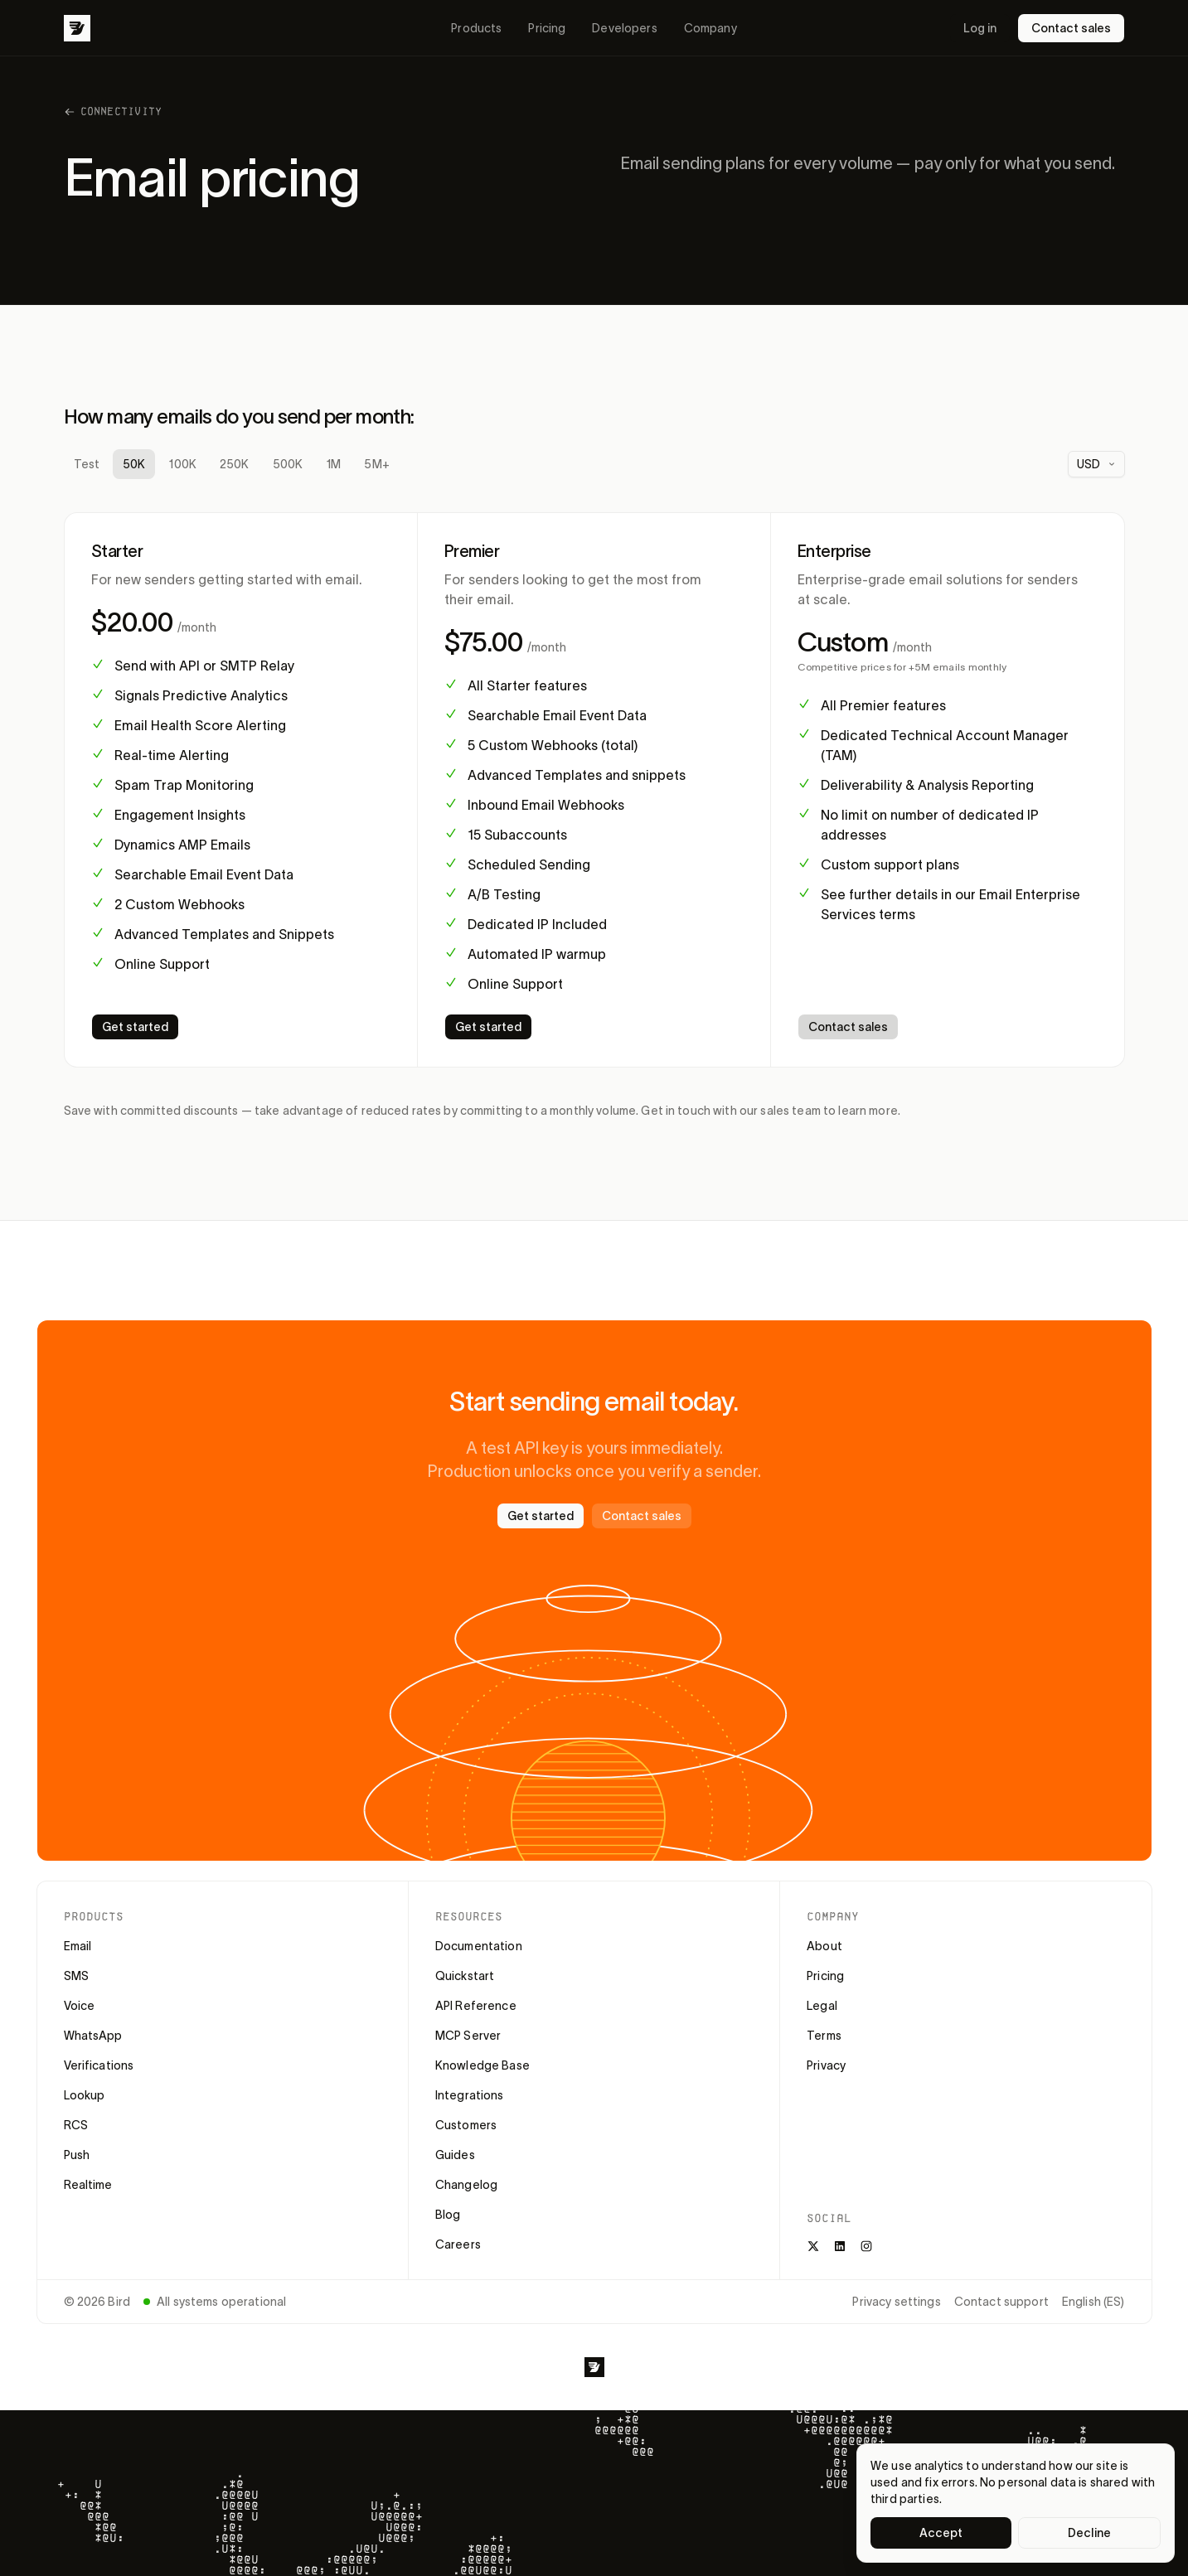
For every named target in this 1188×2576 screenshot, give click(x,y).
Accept (941, 2533)
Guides (455, 2155)
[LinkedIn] (839, 2246)
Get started (135, 1027)
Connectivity (113, 111)
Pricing (546, 28)
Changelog (466, 2184)
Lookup (84, 2095)
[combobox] (1096, 464)
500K (288, 464)
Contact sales (1071, 28)
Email (78, 1946)
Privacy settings (896, 2301)
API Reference (475, 2005)
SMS (76, 1976)
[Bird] (77, 28)
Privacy (826, 2065)
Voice (79, 2005)
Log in (979, 28)
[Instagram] (866, 2246)
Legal (822, 2005)
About (824, 1946)
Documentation (478, 1946)
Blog (448, 2214)
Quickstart (464, 1976)
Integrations (469, 2095)
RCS (76, 2125)
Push (77, 2155)
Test (87, 464)
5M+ (376, 464)
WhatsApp (93, 2035)
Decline (1089, 2533)
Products (476, 28)
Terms (824, 2035)
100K (182, 464)
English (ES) (1093, 2301)
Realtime (88, 2184)
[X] (813, 2246)
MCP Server (468, 2035)
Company (710, 28)
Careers (458, 2244)
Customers (466, 2125)
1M (333, 464)
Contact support (1001, 2301)
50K (134, 464)
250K (235, 464)
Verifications (99, 2065)
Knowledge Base (482, 2065)
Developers (624, 28)
